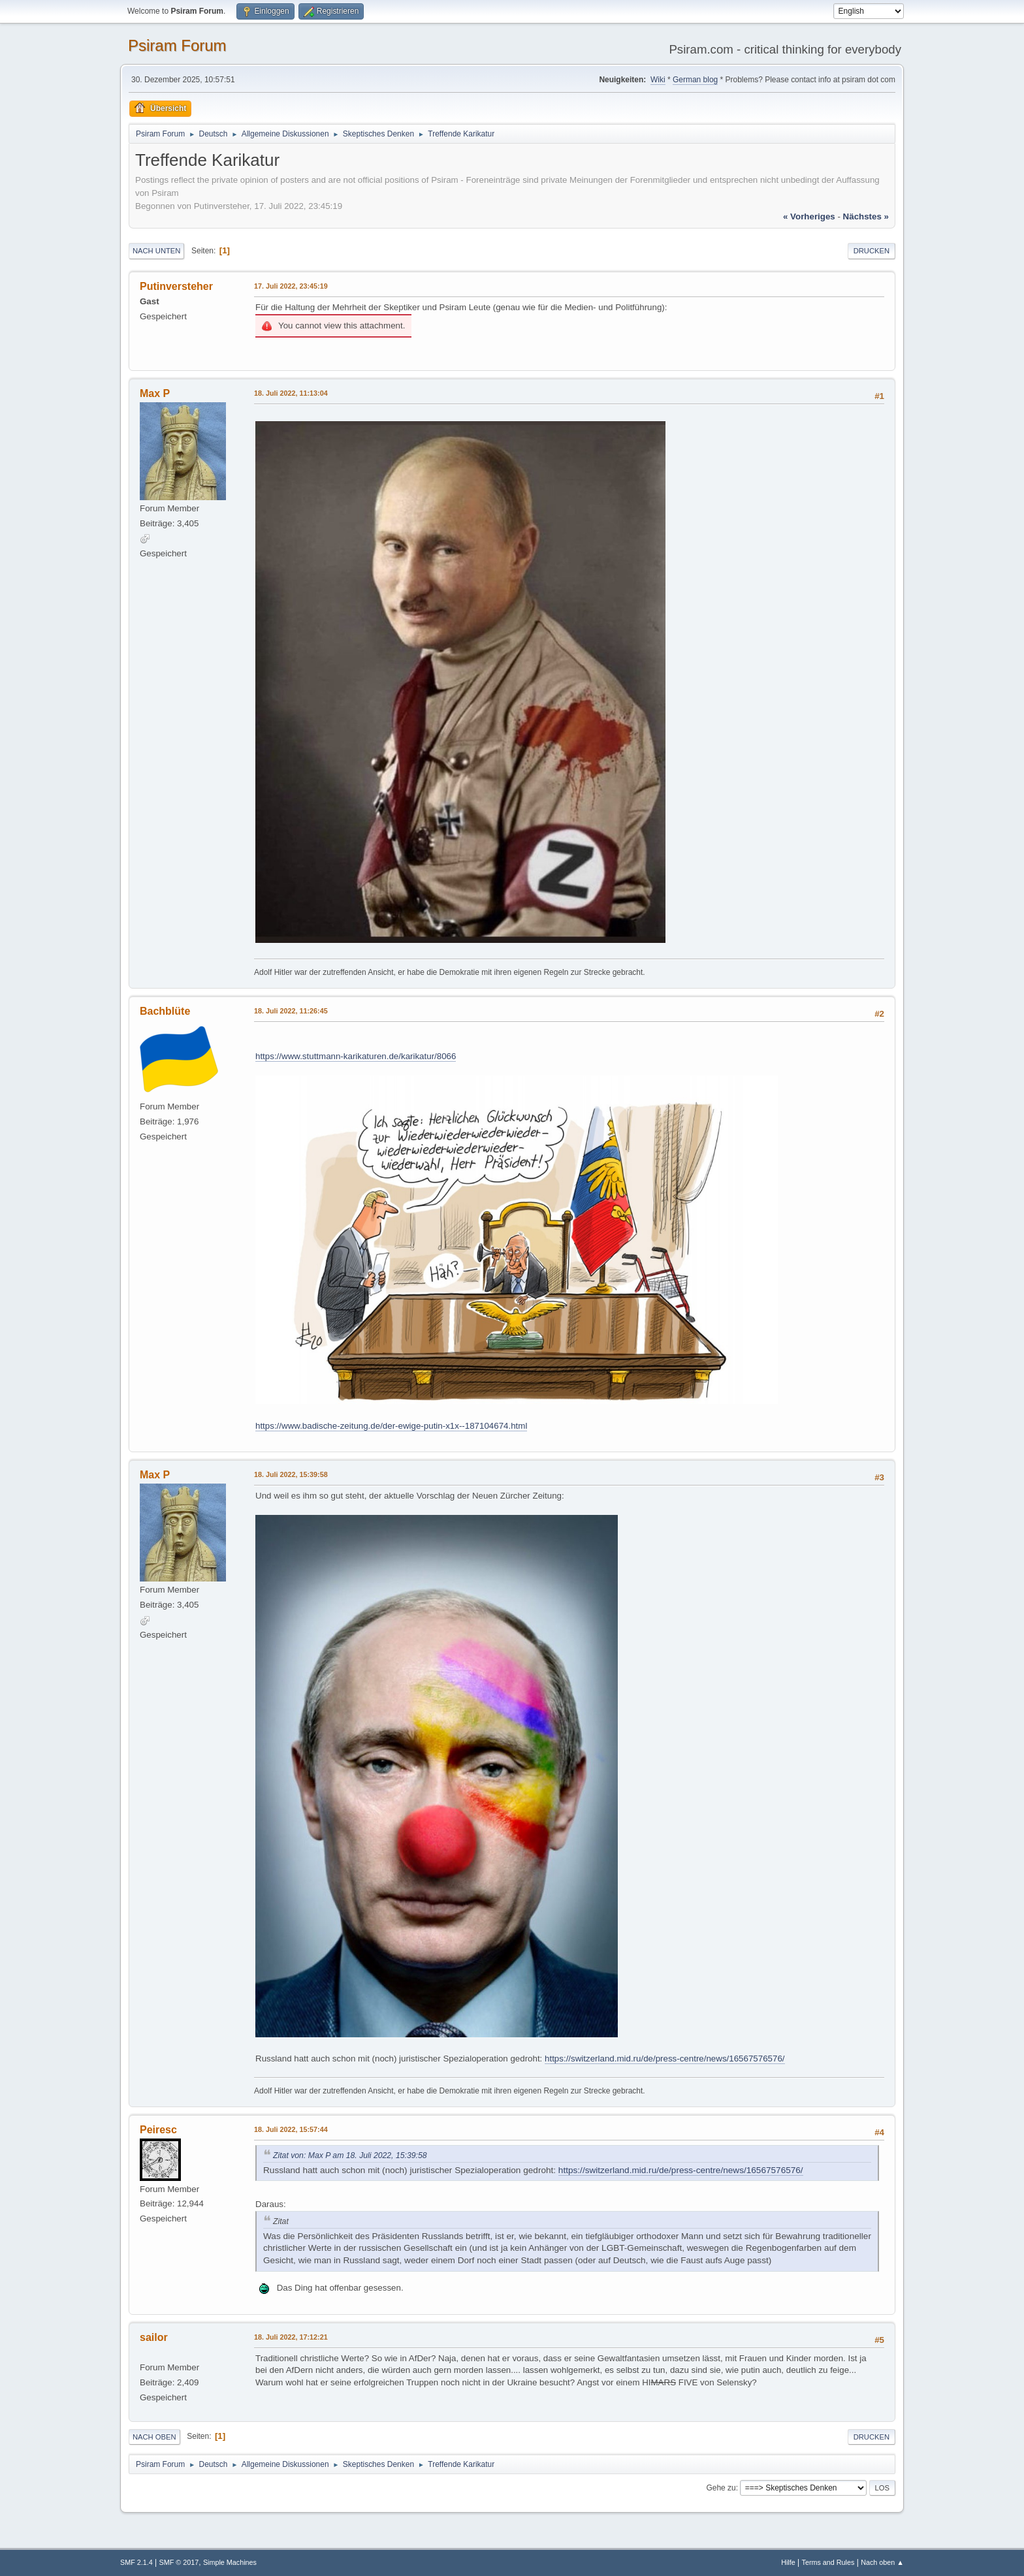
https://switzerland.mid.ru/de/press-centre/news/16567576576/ (664, 2058)
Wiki (657, 79)
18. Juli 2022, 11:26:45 (291, 1011)
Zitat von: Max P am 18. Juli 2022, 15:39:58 (350, 2155)
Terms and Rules (828, 2562)
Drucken (871, 251)
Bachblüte (165, 1011)
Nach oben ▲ (882, 2562)
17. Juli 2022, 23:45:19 (291, 286)
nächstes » (866, 216)
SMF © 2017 (179, 2562)
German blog (695, 79)
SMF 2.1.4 (136, 2562)
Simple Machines (230, 2562)
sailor (154, 2337)
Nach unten (156, 251)
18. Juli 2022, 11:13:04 (291, 393)
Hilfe (788, 2562)
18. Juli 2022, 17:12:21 (291, 2337)
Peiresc (158, 2129)
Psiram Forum (177, 45)
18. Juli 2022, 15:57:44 (291, 2129)
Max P (155, 393)
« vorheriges (809, 216)
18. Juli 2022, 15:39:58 (291, 1474)
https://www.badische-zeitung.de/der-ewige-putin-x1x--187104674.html (391, 1426)
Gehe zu (720, 2487)
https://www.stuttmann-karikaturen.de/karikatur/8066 (355, 1056)
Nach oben (154, 2437)
